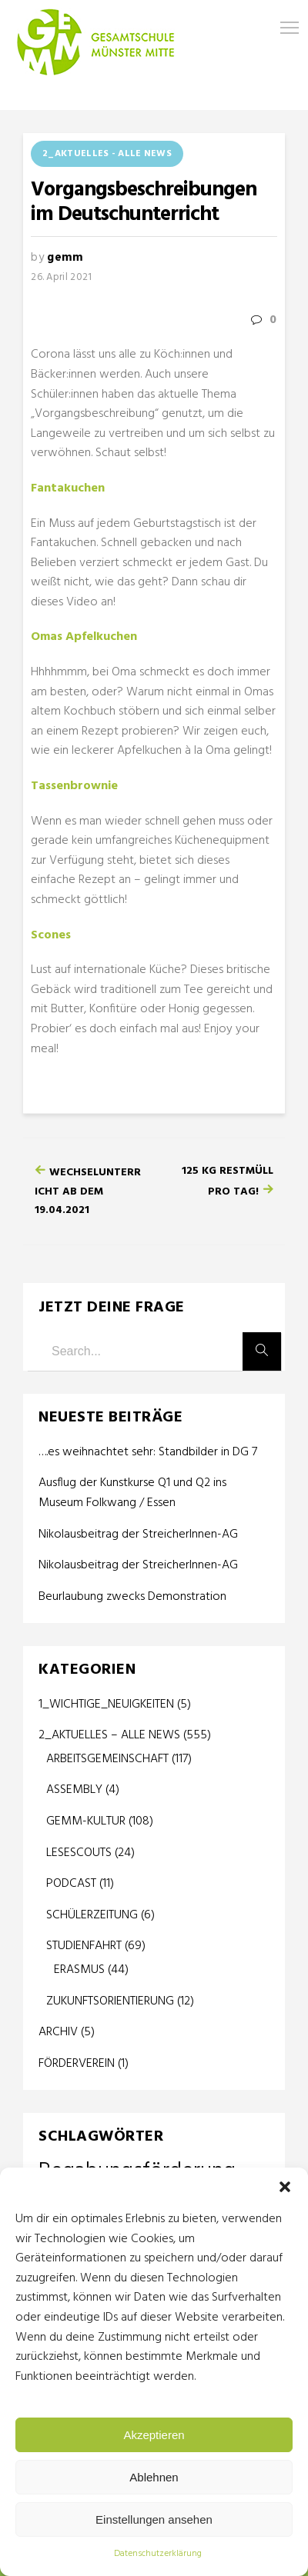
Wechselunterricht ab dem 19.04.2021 (88, 1191)
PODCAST (71, 1884)
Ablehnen (153, 2477)
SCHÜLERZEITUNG (92, 1915)
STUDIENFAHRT (84, 1946)
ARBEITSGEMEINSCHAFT (107, 1759)
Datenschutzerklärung (158, 2553)
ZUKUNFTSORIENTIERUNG (110, 2001)
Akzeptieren (153, 2434)
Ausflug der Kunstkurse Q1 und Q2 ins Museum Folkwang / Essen (132, 1493)
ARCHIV (58, 2032)
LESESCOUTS (79, 1853)
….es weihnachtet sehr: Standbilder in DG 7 (147, 1452)
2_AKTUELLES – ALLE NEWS (109, 1735)
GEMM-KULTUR (86, 1821)
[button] (285, 2186)
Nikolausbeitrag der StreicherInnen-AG (138, 1535)
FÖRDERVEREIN (76, 2064)
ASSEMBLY (74, 1790)
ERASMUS (79, 1970)
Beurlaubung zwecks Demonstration (132, 1597)
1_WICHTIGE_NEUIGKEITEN (106, 1705)
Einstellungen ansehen (154, 2519)
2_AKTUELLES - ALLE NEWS (107, 154)
